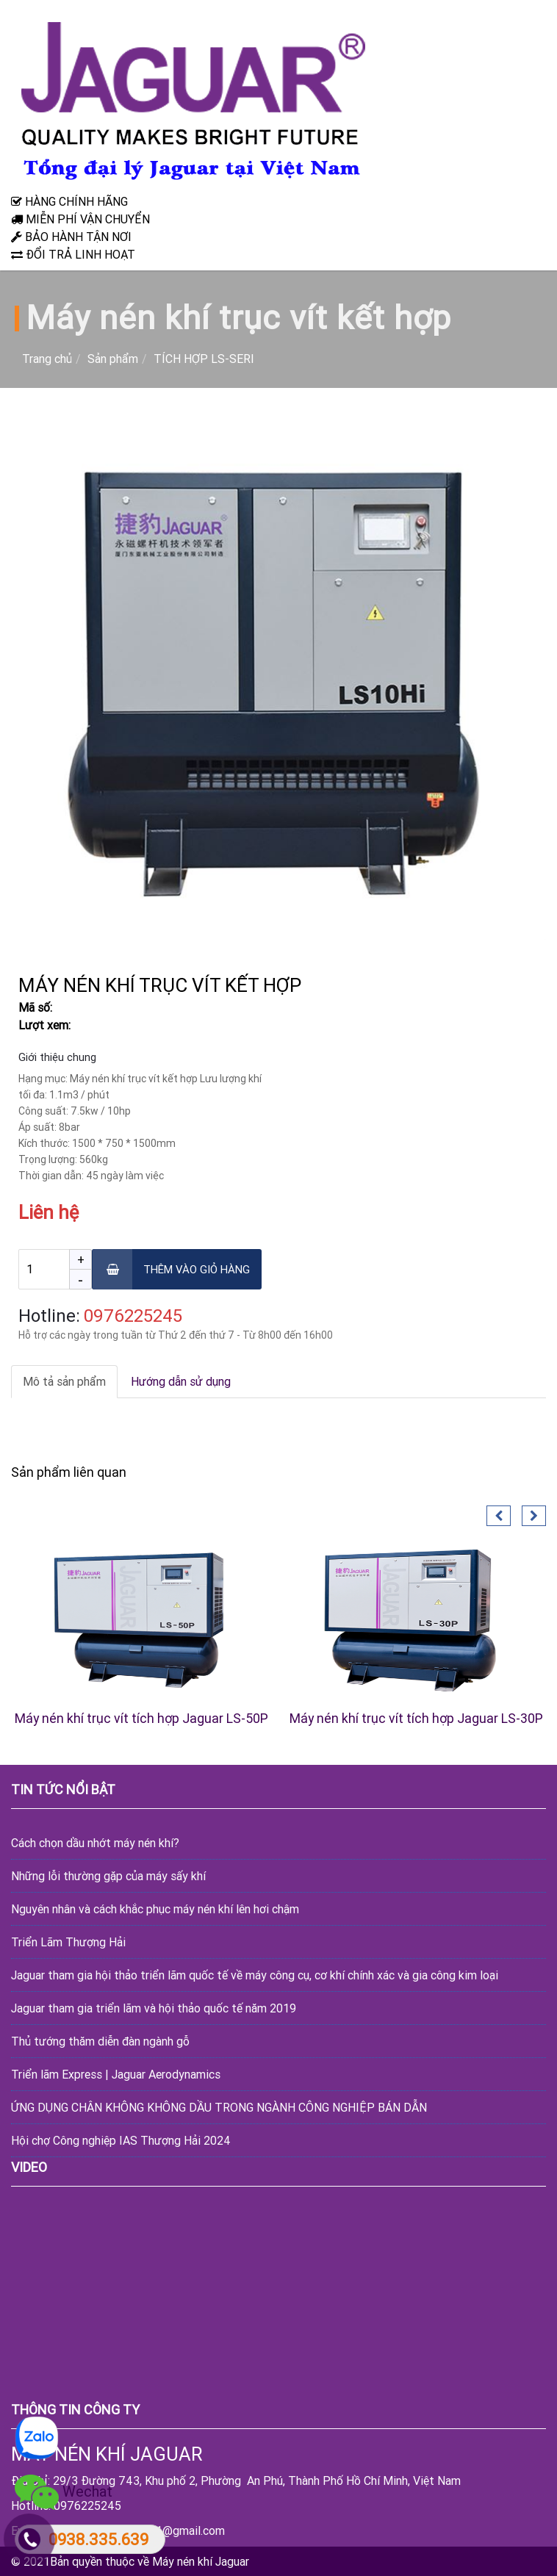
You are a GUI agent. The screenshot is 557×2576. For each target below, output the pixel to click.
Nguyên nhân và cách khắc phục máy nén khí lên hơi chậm (155, 1909)
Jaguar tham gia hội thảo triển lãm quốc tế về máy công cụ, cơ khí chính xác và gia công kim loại (254, 1975)
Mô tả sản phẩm (64, 1381)
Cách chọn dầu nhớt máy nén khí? (95, 1842)
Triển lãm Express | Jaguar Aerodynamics (115, 2074)
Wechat (63, 2493)
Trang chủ (47, 358)
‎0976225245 (133, 1315)
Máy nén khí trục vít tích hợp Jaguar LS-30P (416, 1718)
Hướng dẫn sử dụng (181, 1381)
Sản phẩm (112, 358)
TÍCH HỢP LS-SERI (204, 358)
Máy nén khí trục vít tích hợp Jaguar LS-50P (141, 1718)
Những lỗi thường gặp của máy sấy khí (108, 1875)
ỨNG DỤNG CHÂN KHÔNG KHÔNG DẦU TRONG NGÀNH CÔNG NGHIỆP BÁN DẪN (219, 2107)
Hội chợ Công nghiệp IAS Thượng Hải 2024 (121, 2140)
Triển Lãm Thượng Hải (68, 1942)
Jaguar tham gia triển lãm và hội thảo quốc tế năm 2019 (153, 2008)
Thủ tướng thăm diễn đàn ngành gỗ (100, 2041)
